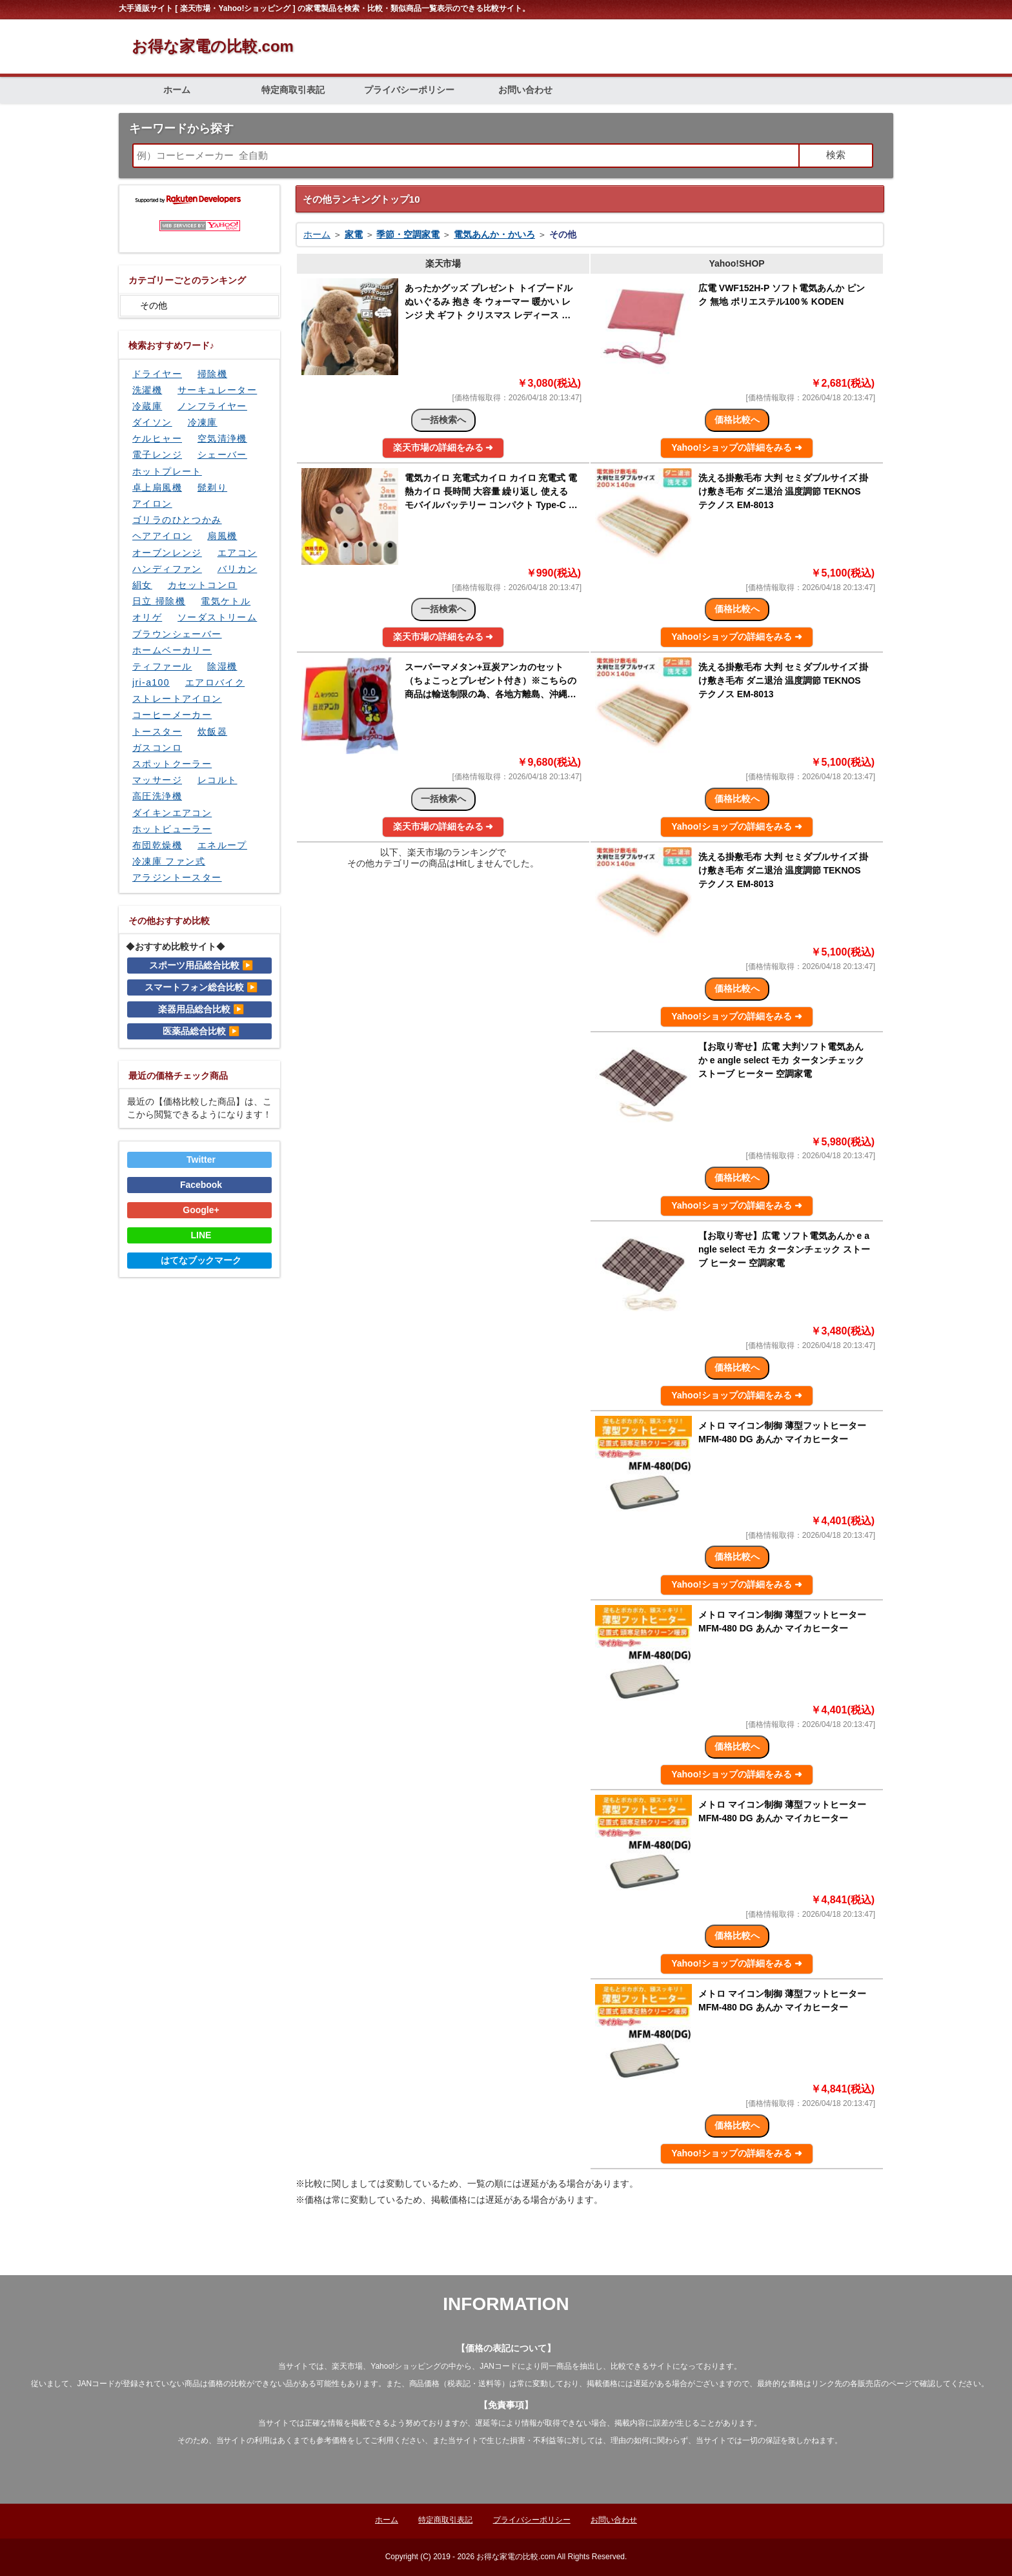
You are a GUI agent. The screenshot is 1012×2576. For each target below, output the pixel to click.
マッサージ (157, 780)
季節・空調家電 (408, 234)
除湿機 (222, 666)
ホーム (176, 90)
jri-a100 (151, 682)
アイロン (152, 503)
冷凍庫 (203, 422)
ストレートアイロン (177, 698)
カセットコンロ (203, 585)
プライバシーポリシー (409, 90)
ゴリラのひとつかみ (177, 520)
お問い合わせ (525, 90)
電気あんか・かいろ (494, 234)
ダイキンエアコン (172, 813)
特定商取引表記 (293, 90)
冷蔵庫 (147, 406)
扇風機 (222, 536)
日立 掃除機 (158, 601)
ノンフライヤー (212, 406)
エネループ (222, 845)
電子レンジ (157, 454)
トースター (157, 731)
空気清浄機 (222, 438)
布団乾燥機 (157, 845)
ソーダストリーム (217, 617)
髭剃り (212, 487)
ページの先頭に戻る (845, 2261)
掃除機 (212, 374)
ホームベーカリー (172, 650)
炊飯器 (212, 731)
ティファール (162, 666)
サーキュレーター (217, 390)
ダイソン (152, 422)
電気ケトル (225, 601)
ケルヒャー (157, 438)
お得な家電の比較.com (213, 46)
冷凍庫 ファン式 (168, 861)
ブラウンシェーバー (177, 634)
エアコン (238, 552)
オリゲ (147, 617)
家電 (354, 234)
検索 (835, 154)
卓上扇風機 (157, 487)
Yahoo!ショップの (736, 447)
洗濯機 (147, 390)
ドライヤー (157, 374)
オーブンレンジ (167, 552)
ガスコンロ (157, 747)
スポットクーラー (172, 764)
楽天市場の (443, 447)
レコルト (217, 780)
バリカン (238, 569)
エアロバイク (215, 682)
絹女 (142, 585)
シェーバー (222, 454)
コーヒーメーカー (172, 715)
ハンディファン (167, 569)
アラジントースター (177, 877)
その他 (153, 305)
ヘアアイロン (162, 536)
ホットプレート (167, 471)
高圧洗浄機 (157, 796)
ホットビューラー (172, 829)
